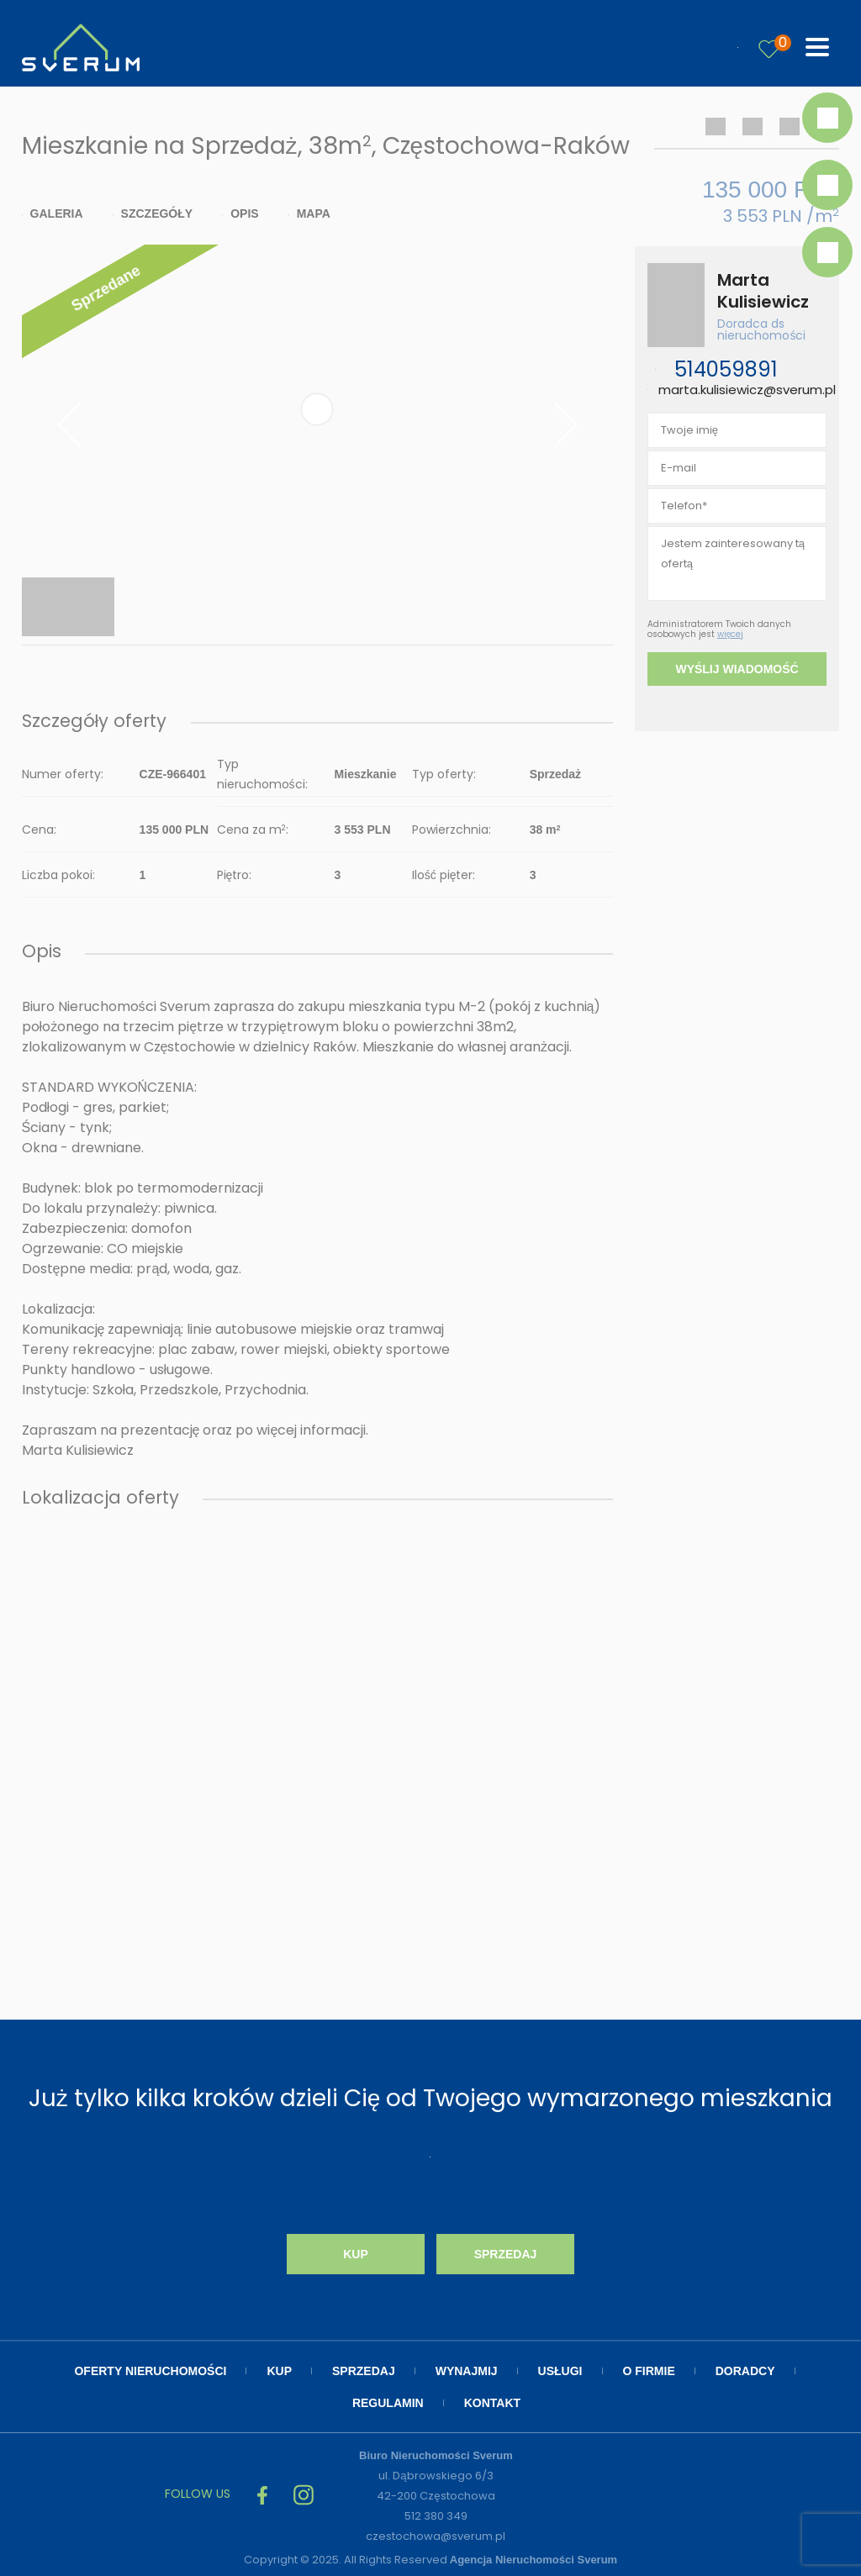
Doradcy (745, 2371)
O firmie (649, 2371)
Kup (355, 2254)
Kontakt (492, 2403)
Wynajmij (467, 2371)
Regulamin (388, 2403)
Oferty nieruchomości (150, 2371)
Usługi (560, 2371)
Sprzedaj (505, 2254)
